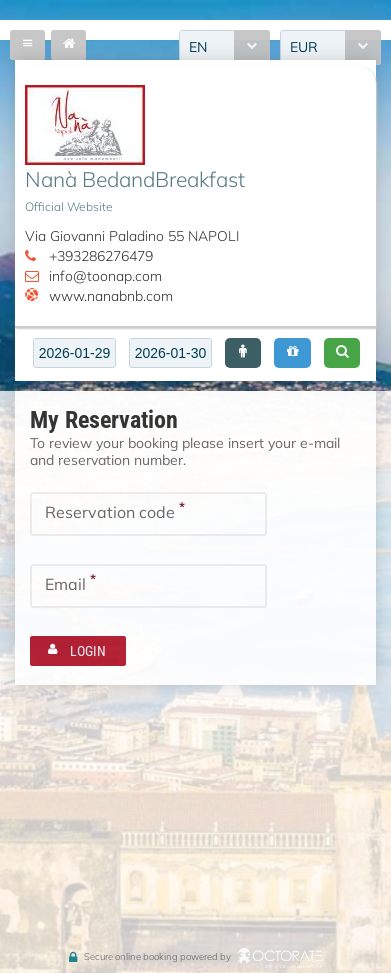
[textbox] (74, 353)
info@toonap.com (105, 276)
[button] (243, 353)
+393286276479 (101, 256)
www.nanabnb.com (111, 296)
